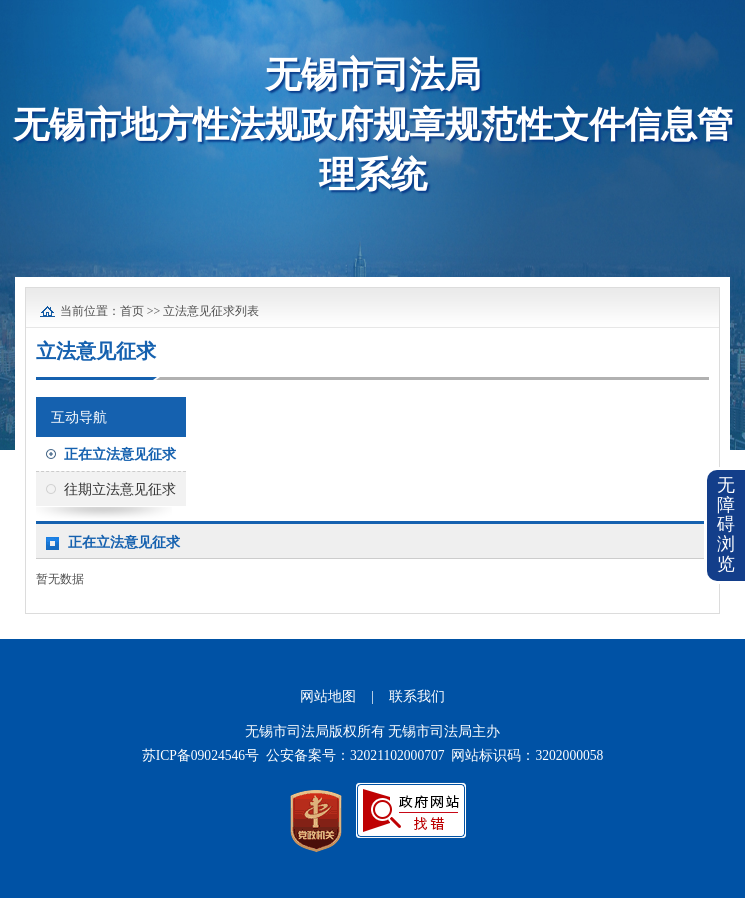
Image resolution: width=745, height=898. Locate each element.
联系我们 (417, 696)
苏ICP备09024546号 (201, 755)
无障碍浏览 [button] (726, 524)
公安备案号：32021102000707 (355, 755)
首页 (132, 311)
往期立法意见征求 (120, 489)
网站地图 (328, 696)
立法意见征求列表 (211, 311)
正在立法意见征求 (120, 454)
